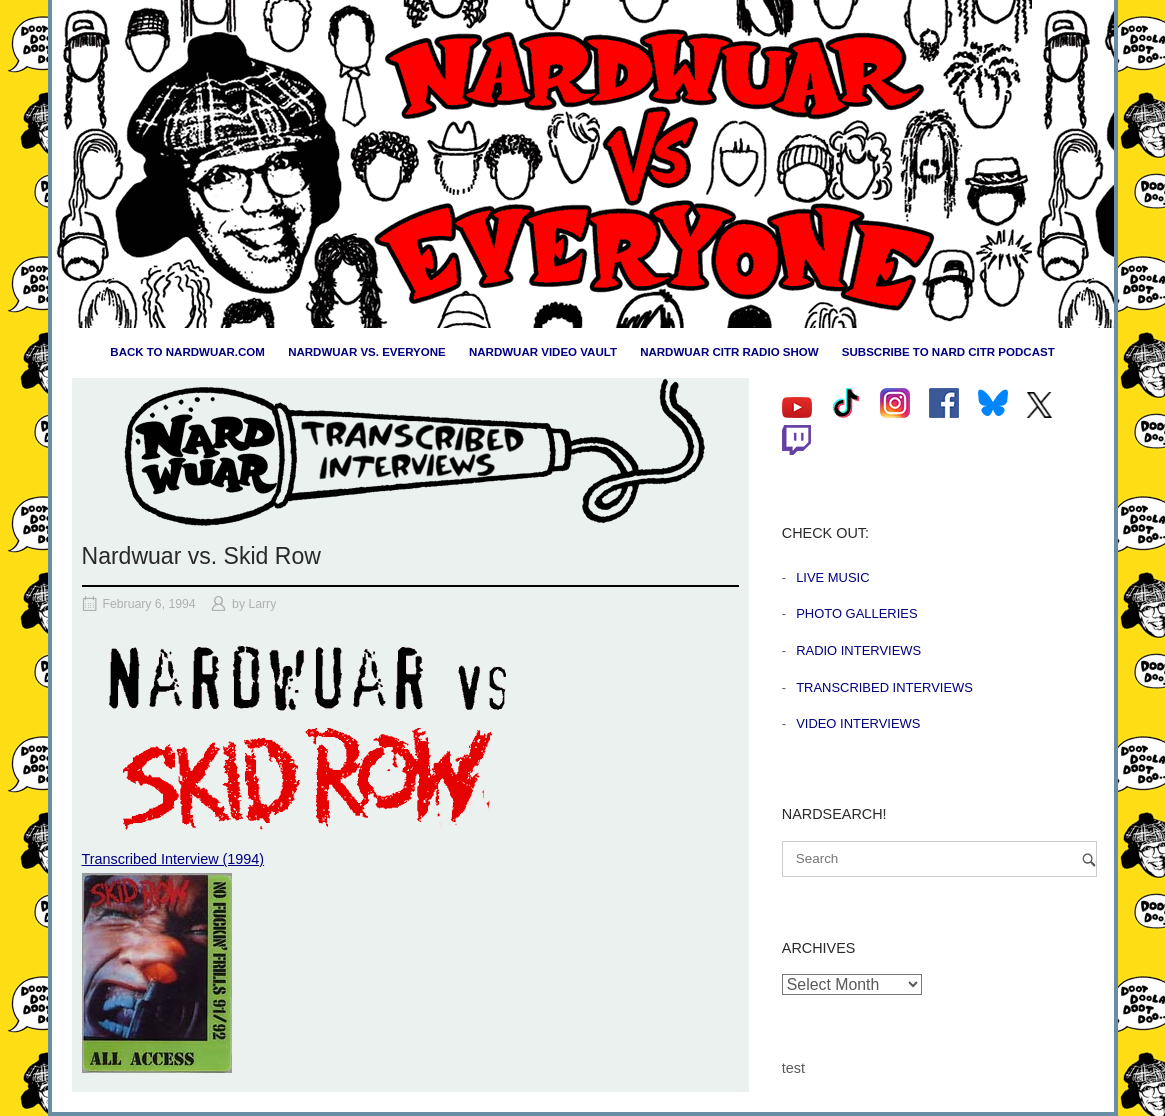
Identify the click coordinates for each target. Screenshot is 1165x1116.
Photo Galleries (856, 613)
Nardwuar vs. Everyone (367, 352)
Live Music (832, 577)
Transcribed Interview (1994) (173, 859)
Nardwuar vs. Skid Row (201, 556)
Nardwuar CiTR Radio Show (729, 352)
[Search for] (939, 859)
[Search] (1089, 859)
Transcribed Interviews (884, 687)
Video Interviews (858, 723)
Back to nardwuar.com (187, 352)
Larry (262, 604)
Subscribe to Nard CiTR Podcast (948, 352)
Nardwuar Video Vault (543, 352)
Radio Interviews (858, 650)
